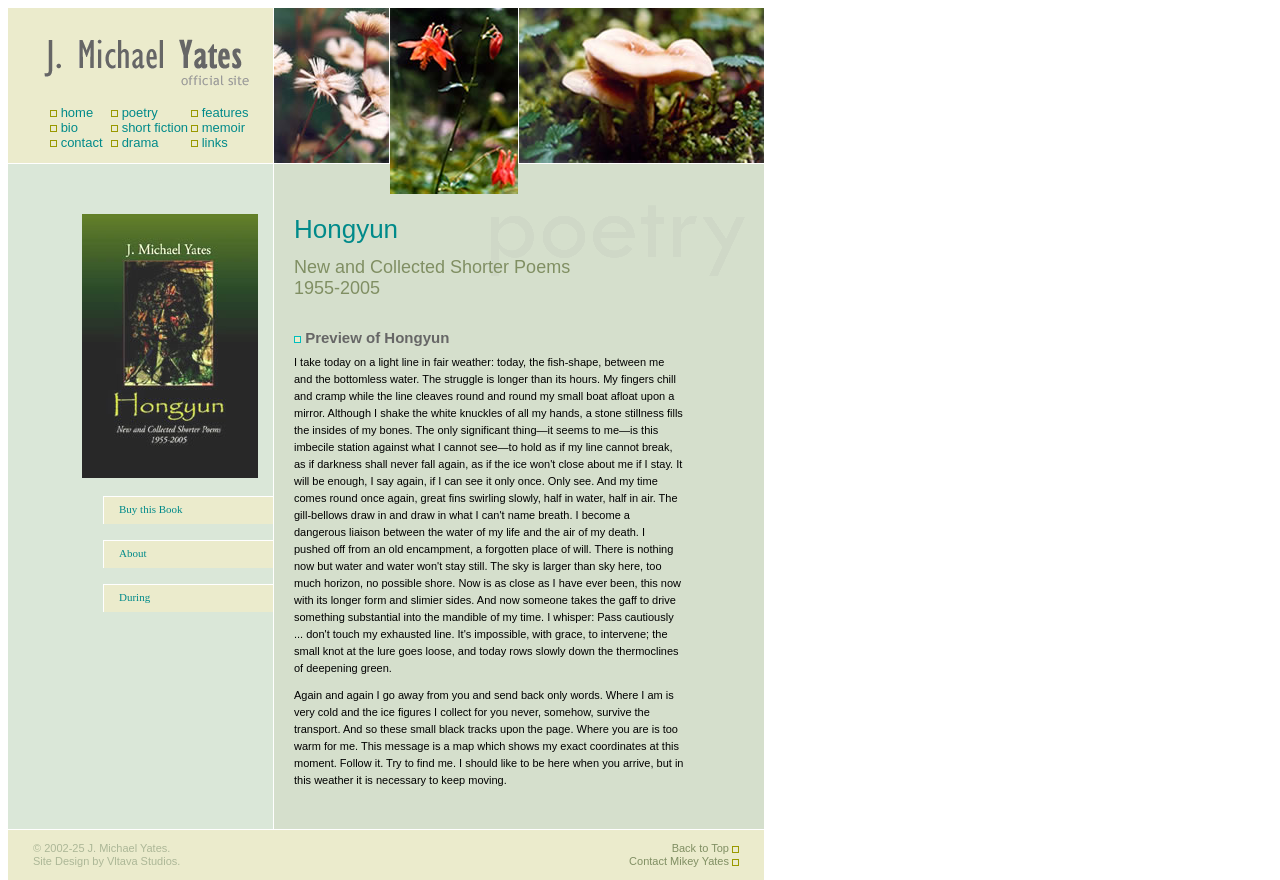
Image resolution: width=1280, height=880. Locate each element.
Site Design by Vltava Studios (105, 861)
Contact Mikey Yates (679, 861)
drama (140, 142)
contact (82, 142)
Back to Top (700, 848)
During (134, 597)
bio (69, 127)
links (215, 142)
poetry (140, 112)
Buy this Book (151, 509)
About (133, 553)
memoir (223, 127)
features (225, 112)
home (77, 112)
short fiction (155, 127)
